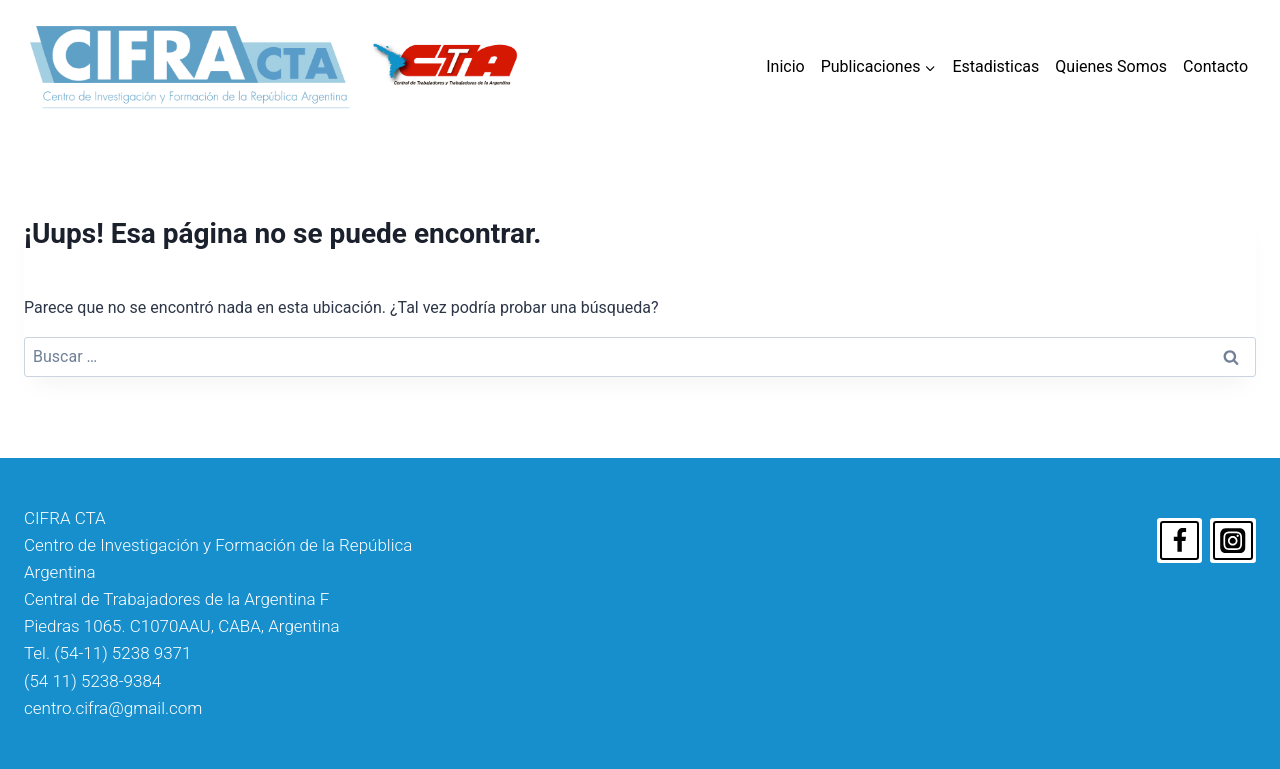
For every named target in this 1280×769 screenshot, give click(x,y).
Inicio (785, 66)
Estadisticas (995, 66)
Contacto (1215, 66)
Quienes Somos (1111, 66)
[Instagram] (1233, 541)
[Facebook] (1180, 541)
